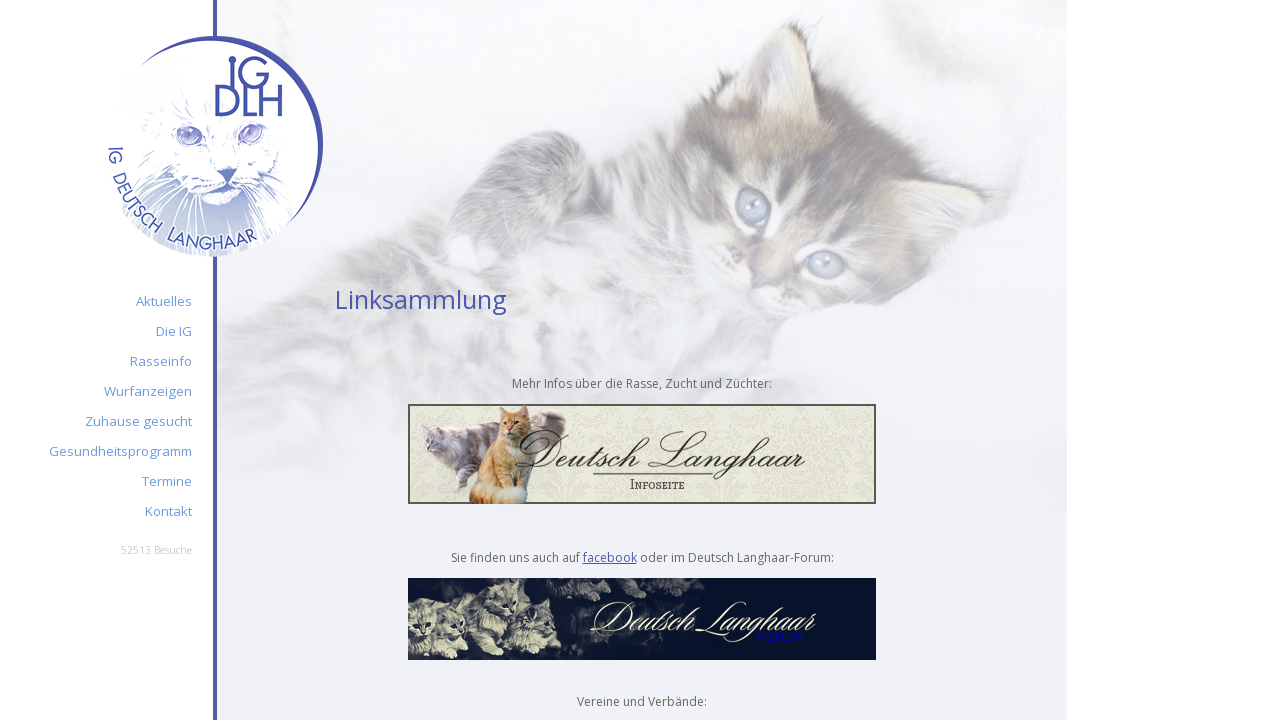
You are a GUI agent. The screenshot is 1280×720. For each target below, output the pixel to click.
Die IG (174, 331)
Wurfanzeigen (148, 391)
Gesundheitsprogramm (120, 451)
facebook (610, 557)
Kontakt (168, 511)
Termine (167, 481)
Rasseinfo (161, 361)
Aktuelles (164, 301)
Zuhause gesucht (138, 421)
